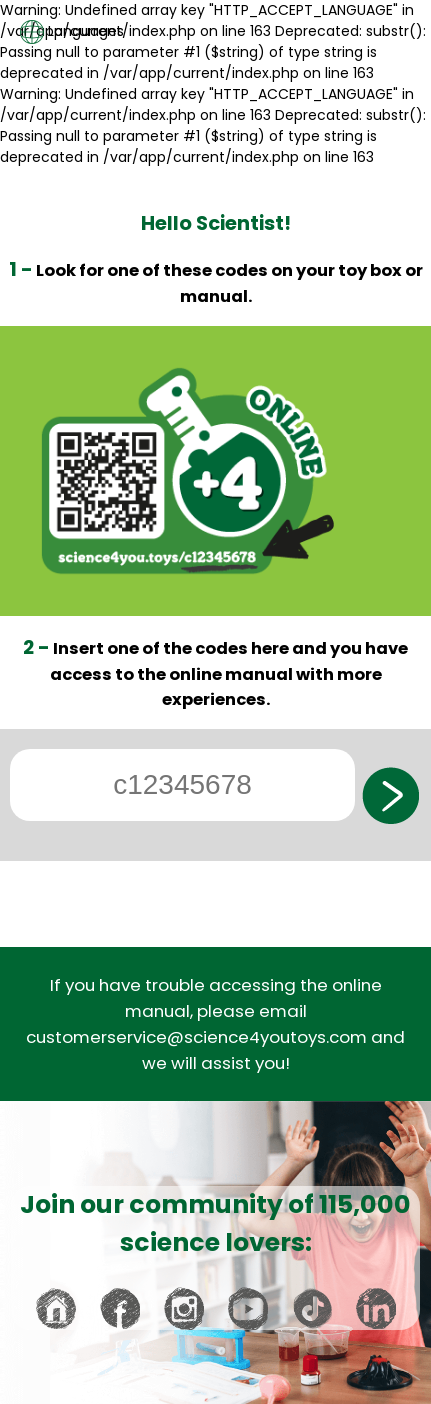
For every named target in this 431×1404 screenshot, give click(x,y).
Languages (72, 32)
